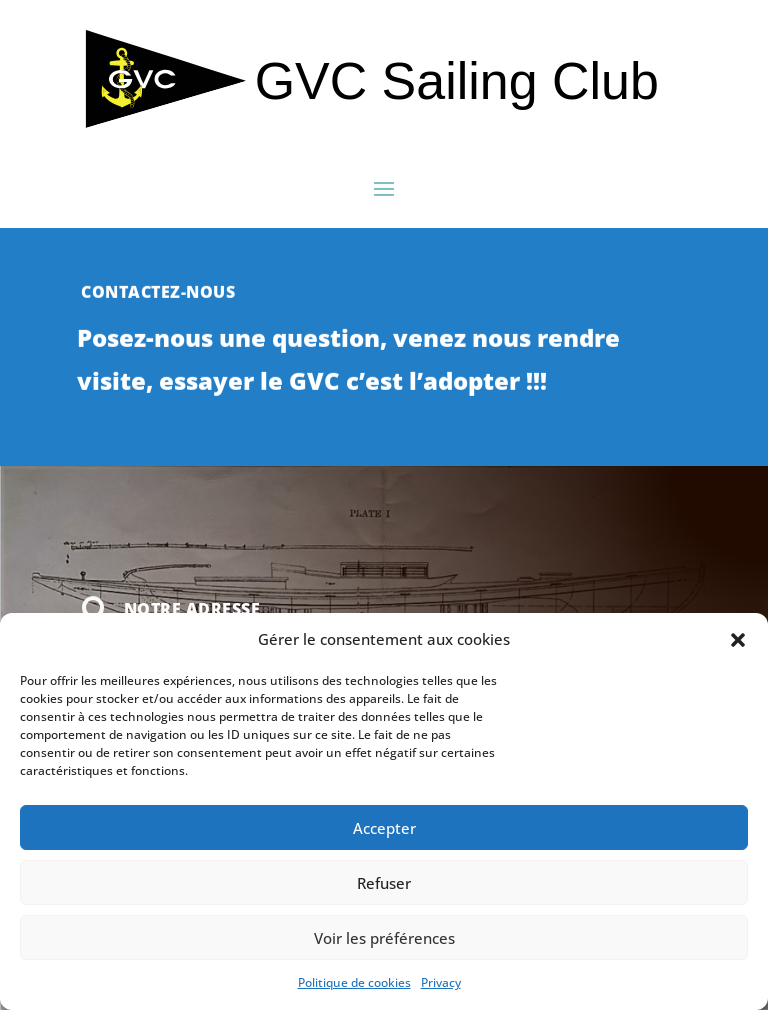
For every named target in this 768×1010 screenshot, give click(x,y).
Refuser (384, 883)
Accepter (384, 828)
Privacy (441, 982)
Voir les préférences (384, 938)
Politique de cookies (354, 982)
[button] (738, 640)
